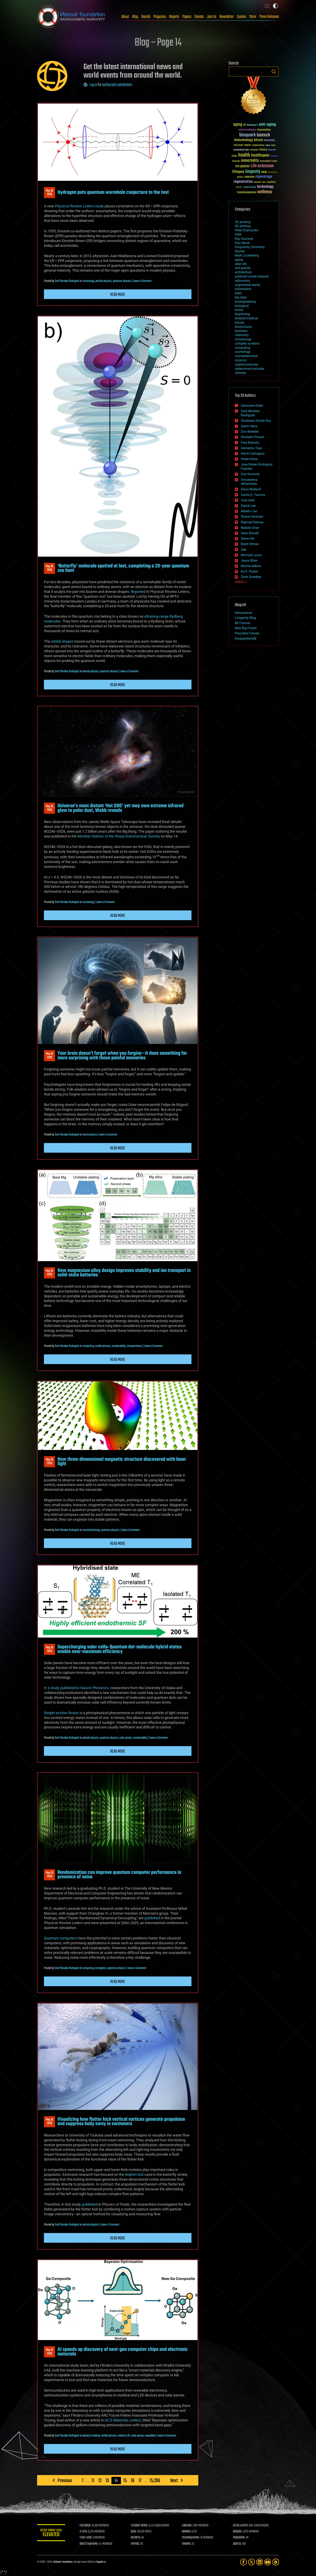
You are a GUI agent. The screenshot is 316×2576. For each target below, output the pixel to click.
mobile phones (102, 1346)
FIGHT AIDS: (86, 2537)
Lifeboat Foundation (63, 2562)
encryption (100, 1968)
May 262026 (49, 192)
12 (100, 2480)
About (125, 16)
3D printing (243, 222)
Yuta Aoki (248, 500)
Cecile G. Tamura (253, 495)
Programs (160, 16)
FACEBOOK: (85, 2525)
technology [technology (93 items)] (265, 187)
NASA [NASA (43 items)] (264, 172)
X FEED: (83, 2531)
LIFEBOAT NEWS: (139, 2525)
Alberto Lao (249, 511)
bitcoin (239, 322)
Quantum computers (60, 1938)
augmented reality (247, 285)
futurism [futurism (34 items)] (272, 150)
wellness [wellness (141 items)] (264, 192)
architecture (243, 272)
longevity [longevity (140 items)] (252, 171)
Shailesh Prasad (252, 437)
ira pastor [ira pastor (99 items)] (242, 166)
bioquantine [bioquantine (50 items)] (264, 129)
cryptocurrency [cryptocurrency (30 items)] (258, 145)
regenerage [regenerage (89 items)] (263, 177)
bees (238, 293)
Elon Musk (242, 243)
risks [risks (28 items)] (264, 182)
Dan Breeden (250, 431)
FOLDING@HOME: (191, 2537)
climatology (243, 339)
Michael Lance (251, 555)
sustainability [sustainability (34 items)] (249, 187)
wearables (150, 2435)
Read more (117, 294)
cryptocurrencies (246, 364)
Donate (199, 16)
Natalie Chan (250, 528)
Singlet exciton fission (61, 1713)
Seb (243, 550)
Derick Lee (248, 506)
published (152, 1918)
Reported (138, 591)
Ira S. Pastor (249, 571)
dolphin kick (134, 2174)
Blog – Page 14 (158, 42)
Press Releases (269, 16)
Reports (174, 16)
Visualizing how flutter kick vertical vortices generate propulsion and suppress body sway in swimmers (121, 2121)
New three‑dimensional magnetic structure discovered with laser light (121, 1461)
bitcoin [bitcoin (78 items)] (258, 140)
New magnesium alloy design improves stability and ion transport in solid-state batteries (124, 1273)
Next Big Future (246, 628)
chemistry (242, 335)
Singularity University (250, 247)
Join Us (211, 16)
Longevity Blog (245, 618)
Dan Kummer (250, 474)
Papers (186, 16)
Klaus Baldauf (251, 489)
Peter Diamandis (246, 230)
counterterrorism (246, 356)
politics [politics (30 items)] (240, 177)
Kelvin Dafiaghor (253, 453)
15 (125, 2480)
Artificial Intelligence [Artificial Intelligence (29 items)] (247, 130)
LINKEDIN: (187, 2525)
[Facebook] (243, 2562)
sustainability (119, 1346)
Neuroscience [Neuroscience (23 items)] (272, 172)
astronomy (242, 281)
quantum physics (122, 281)
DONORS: (186, 2531)
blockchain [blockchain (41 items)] (269, 140)
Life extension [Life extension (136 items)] (262, 166)
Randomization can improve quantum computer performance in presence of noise (119, 1874)
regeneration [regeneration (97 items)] (243, 181)
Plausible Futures (247, 633)
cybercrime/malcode (249, 369)
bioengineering (245, 301)
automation (243, 289)
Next (174, 2480)
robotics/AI (124, 2435)
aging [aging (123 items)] (237, 124)
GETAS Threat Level (51, 2533)
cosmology (88, 281)
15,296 (155, 2480)
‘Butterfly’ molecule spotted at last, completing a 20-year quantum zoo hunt (123, 568)
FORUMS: (186, 2544)
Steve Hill (247, 538)
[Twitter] (251, 2562)
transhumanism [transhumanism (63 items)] (246, 192)
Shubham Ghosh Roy (256, 421)
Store (252, 16)
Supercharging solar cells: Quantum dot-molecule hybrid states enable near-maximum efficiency (119, 1649)
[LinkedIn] (259, 2562)
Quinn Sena (249, 426)
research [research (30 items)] (257, 182)
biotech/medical (91, 2435)
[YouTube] (267, 2562)
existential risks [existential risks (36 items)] (241, 150)
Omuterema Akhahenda (249, 482)
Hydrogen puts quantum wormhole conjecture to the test (113, 192)
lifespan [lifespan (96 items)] (238, 171)
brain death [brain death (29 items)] (238, 145)
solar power (125, 1738)
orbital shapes (62, 641)
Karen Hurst (249, 459)
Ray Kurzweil (244, 239)
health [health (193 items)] (244, 155)
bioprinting (242, 314)
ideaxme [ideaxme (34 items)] (236, 161)
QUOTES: (237, 2544)
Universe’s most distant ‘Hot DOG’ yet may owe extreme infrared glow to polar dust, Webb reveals (120, 808)
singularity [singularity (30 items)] (271, 182)
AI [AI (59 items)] (244, 125)
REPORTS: (136, 2537)
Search (274, 71)
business (241, 331)
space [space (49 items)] (239, 187)
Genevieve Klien (252, 405)
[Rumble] (275, 2562)
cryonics (241, 360)
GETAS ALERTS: (240, 2525)
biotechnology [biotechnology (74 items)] (243, 140)
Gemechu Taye (251, 448)
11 (92, 2480)
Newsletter (226, 16)
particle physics (103, 281)
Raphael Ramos (252, 522)
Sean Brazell (250, 533)
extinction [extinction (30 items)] (254, 150)
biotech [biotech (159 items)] (263, 135)
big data (240, 297)
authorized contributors (117, 84)
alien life (241, 264)
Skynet (239, 251)
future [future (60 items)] (263, 150)
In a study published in (76, 1688)
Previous (65, 2480)
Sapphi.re (101, 2562)
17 (139, 2480)
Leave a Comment (142, 281)
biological (242, 306)
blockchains (243, 327)
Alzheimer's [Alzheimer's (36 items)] (252, 125)
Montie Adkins (251, 566)
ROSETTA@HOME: (89, 2544)
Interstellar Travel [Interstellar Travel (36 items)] (268, 161)
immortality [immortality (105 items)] (250, 160)
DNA (238, 234)
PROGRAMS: (239, 2537)
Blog (135, 16)
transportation (134, 1346)
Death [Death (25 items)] (273, 145)
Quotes (241, 16)
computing (88, 1346)
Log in (93, 84)
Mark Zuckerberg (247, 255)
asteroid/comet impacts (252, 276)
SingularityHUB (245, 638)
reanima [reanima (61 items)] (249, 177)
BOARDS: (237, 2531)
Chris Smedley (251, 577)
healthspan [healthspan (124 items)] (260, 155)
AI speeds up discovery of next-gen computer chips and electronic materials (122, 2351)
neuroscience (89, 1134)
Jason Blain (249, 560)
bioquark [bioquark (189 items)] (247, 135)
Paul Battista (250, 443)
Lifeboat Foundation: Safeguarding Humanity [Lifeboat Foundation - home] (71, 17)
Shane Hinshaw (252, 517)
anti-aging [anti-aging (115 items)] (267, 124)
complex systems (247, 343)
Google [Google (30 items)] (234, 156)
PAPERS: (135, 2544)
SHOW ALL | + (241, 582)
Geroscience (243, 613)
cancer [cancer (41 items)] (247, 145)
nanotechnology (91, 1530)
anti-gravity (243, 268)
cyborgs (240, 373)
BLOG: (134, 2531)
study (79, 206)
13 (107, 2480)
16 (132, 2480)
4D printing (243, 226)
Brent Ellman (250, 544)
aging (239, 260)
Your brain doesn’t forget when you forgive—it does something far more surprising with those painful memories (122, 1055)
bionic (239, 310)
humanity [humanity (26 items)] (274, 156)
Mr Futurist (242, 623)
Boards (145, 16)
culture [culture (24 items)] (267, 145)
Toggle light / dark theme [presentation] (275, 5)
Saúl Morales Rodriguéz (67, 281)
